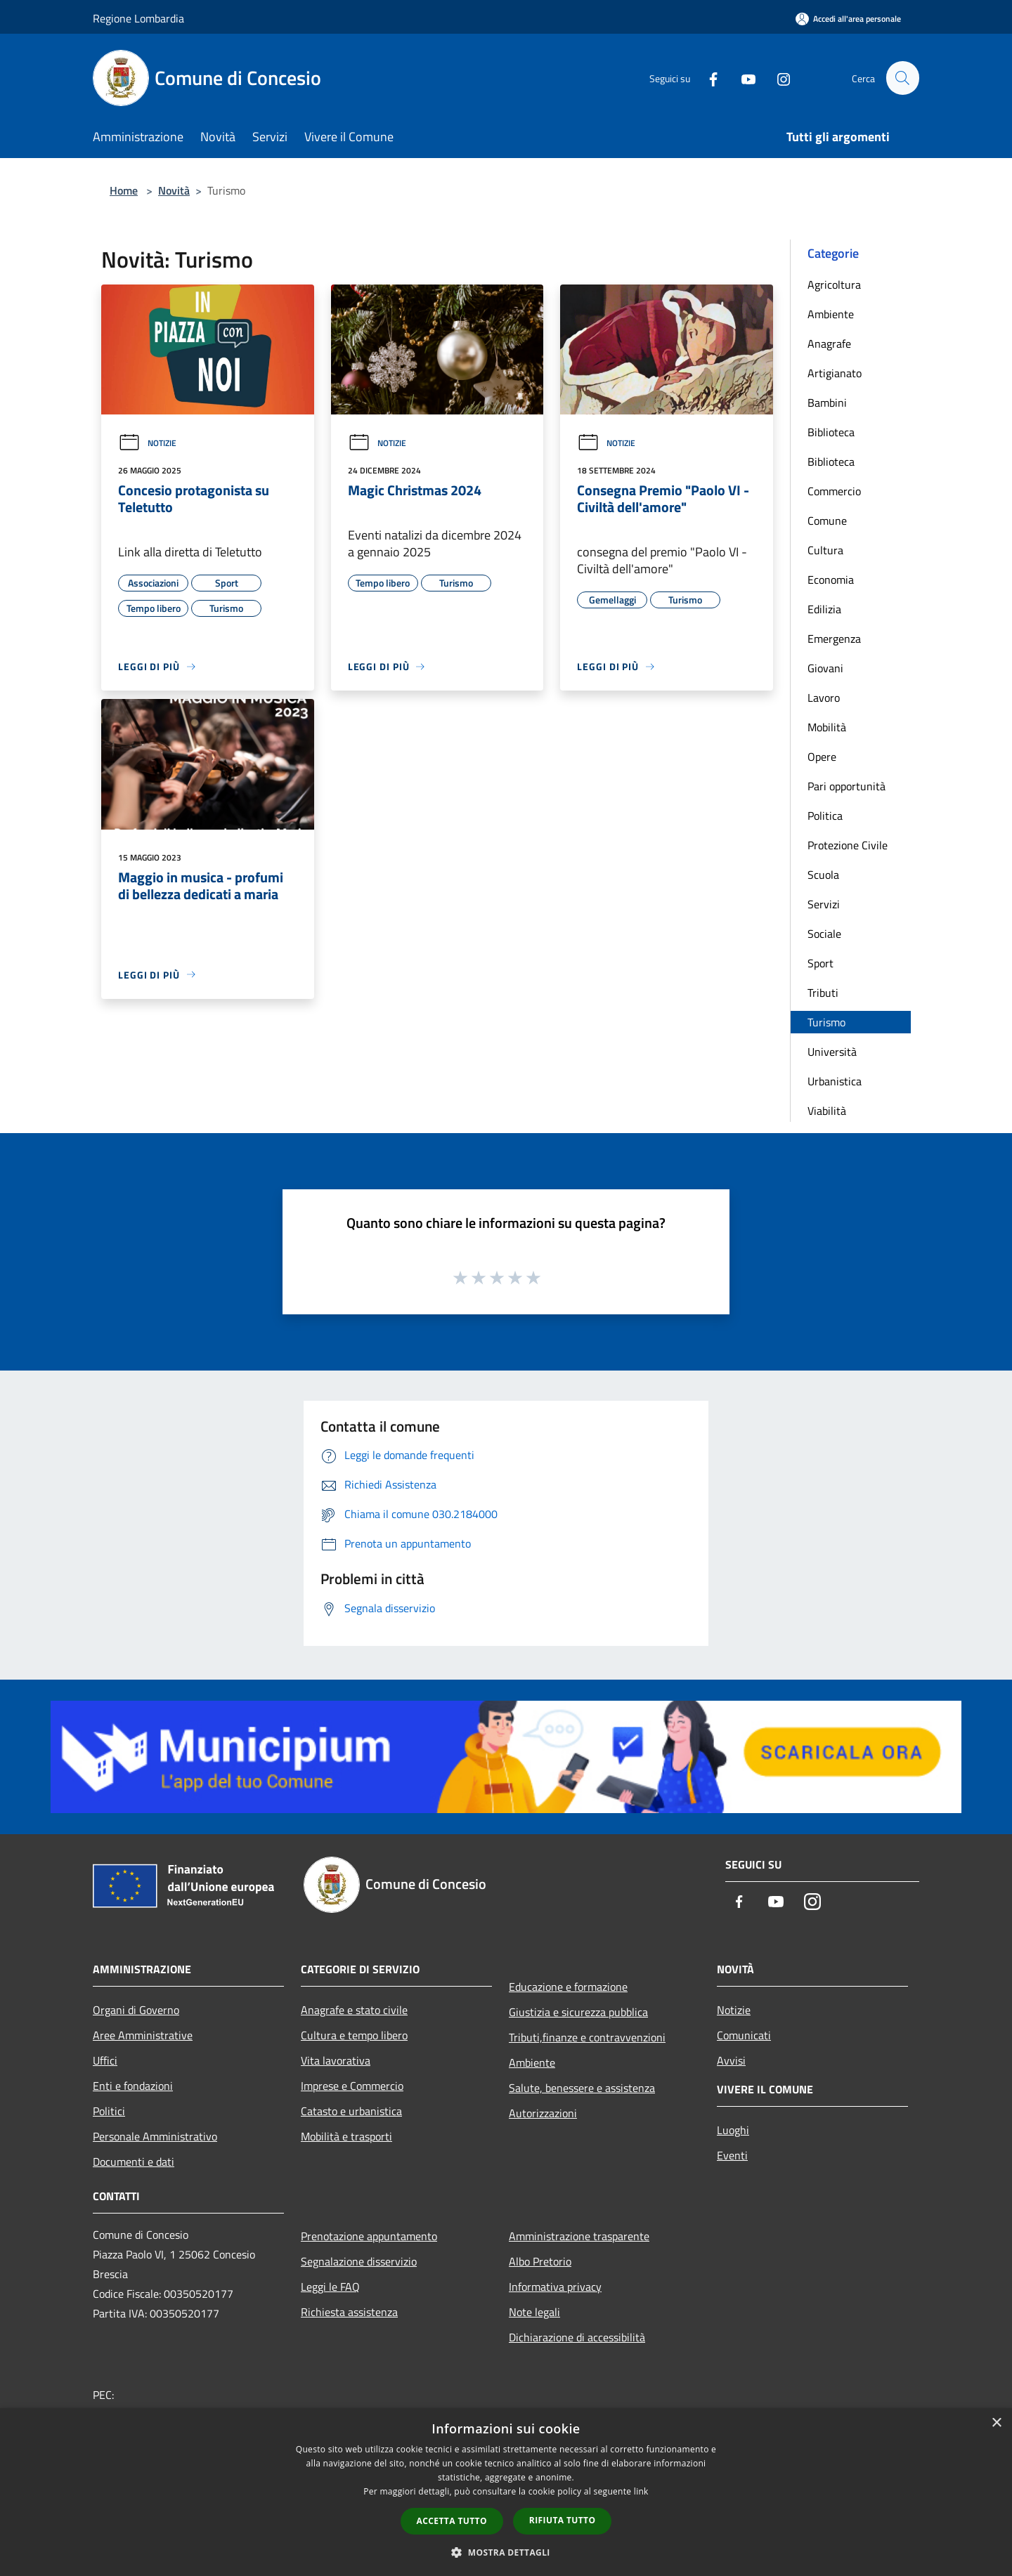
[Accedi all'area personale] (848, 18)
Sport (820, 963)
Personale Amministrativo (155, 2136)
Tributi (822, 992)
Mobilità (826, 727)
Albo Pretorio (540, 2261)
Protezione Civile (847, 845)
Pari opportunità (846, 786)
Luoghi (733, 2129)
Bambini (827, 402)
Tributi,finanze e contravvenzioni (587, 2037)
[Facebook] (707, 77)
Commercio (834, 491)
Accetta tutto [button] (452, 2521)
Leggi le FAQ (330, 2286)
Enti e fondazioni (133, 2085)
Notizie (147, 443)
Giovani (825, 668)
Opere (821, 756)
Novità (174, 190)
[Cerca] (902, 78)
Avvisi (731, 2060)
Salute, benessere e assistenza (582, 2087)
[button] (506, 2552)
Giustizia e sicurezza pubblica (578, 2011)
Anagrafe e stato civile (354, 2009)
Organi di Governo (136, 2009)
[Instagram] (777, 77)
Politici (109, 2111)
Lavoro (823, 697)
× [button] (996, 2423)
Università (832, 1051)
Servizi (823, 904)
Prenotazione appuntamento (369, 2236)
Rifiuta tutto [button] (562, 2520)
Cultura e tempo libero (354, 2035)
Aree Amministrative (143, 2035)
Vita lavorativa (335, 2060)
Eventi (732, 2155)
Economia (830, 579)
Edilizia (824, 609)
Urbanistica (834, 1081)
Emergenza (834, 638)
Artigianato (834, 373)
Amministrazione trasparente (579, 2236)
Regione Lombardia (138, 18)
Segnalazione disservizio (359, 2261)
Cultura (825, 550)
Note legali (534, 2311)
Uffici (105, 2060)
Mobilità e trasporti (346, 2136)
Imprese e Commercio (352, 2085)
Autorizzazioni (543, 2113)
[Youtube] (742, 77)
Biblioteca (831, 432)
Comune (827, 520)
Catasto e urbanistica (351, 2111)
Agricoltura (834, 284)
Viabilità (826, 1110)
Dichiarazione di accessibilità (577, 2337)
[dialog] (506, 2492)
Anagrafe (829, 343)
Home (124, 190)
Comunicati (744, 2035)
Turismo (826, 1022)
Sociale (824, 933)
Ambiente (830, 314)
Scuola (823, 874)
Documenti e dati (133, 2161)
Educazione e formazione (568, 1986)
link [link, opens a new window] (641, 2491)
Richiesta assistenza (349, 2311)
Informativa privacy (555, 2286)
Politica (825, 815)
